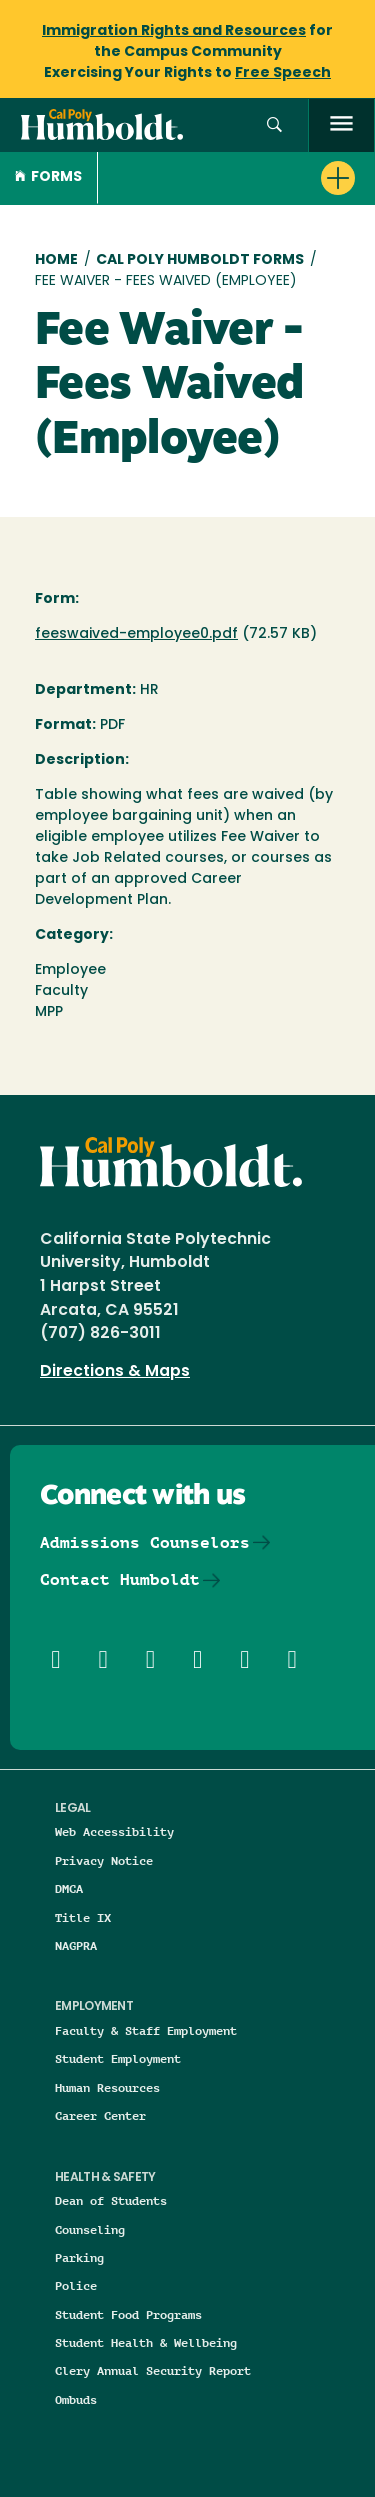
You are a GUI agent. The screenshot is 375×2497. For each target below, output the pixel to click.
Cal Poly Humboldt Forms (200, 260)
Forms (48, 177)
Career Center (100, 2115)
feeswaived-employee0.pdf (136, 634)
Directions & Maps (115, 1372)
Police (76, 2285)
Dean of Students (111, 2200)
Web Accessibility (114, 1831)
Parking (79, 2257)
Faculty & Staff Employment (146, 2030)
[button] (274, 125)
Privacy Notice (104, 1860)
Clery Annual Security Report (153, 2370)
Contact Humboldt (120, 1579)
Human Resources (107, 2087)
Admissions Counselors (145, 1542)
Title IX (83, 1917)
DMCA (69, 1888)
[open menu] (341, 125)
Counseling (90, 2229)
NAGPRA (76, 1945)
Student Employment (118, 2058)
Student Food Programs (128, 2314)
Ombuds (76, 2399)
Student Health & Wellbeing (146, 2342)
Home (56, 260)
